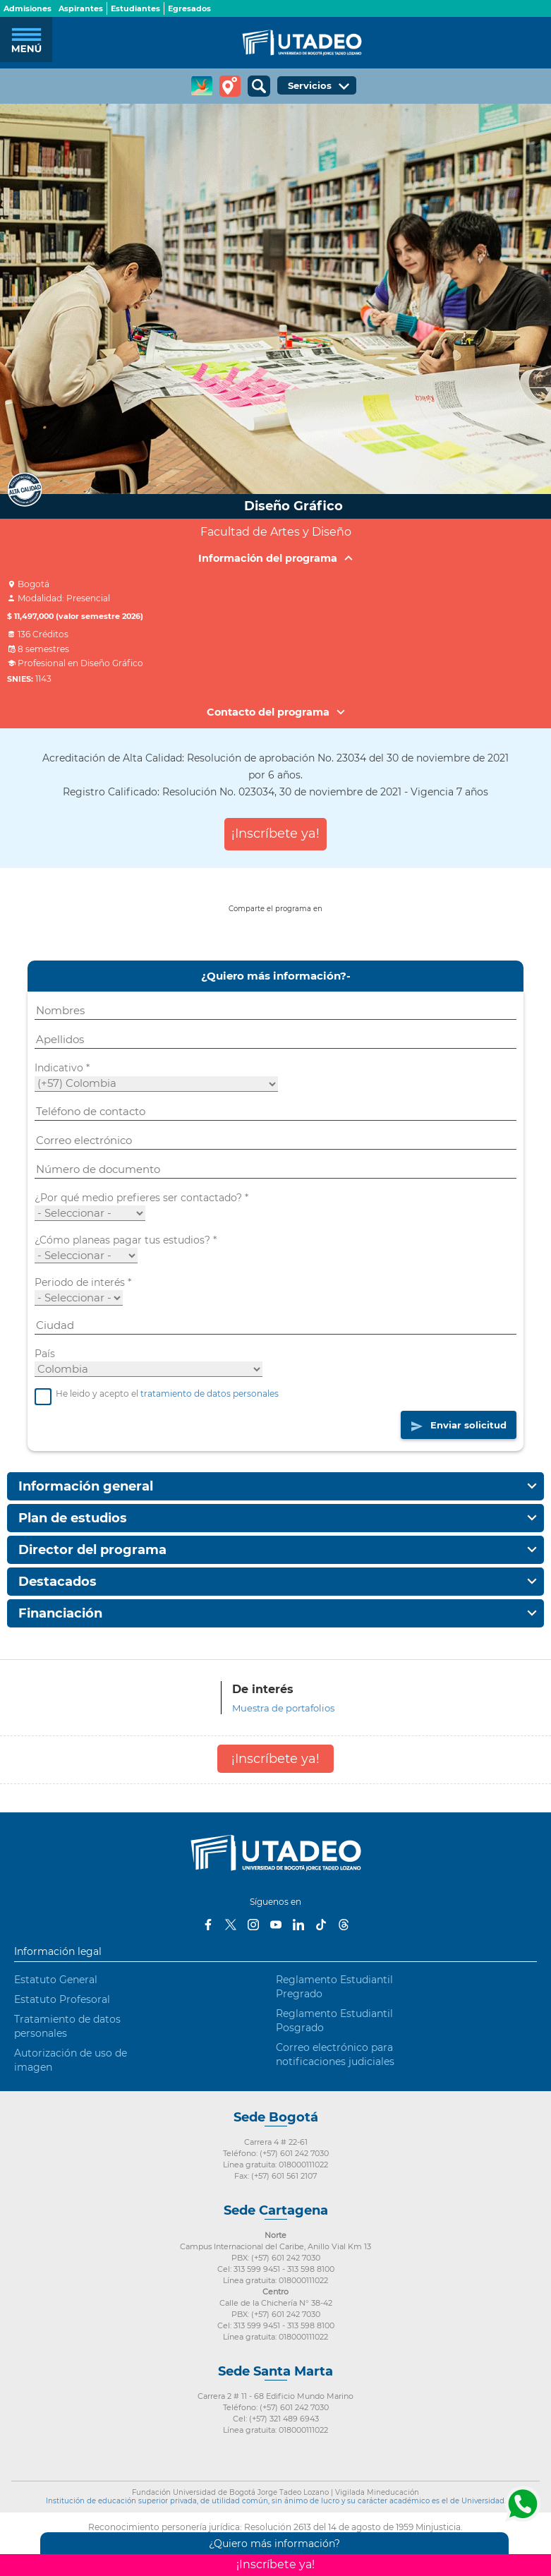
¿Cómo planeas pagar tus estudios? (126, 1240)
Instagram (253, 1924)
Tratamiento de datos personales (67, 2026)
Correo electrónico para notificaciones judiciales (335, 2054)
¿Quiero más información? (274, 2543)
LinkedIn (298, 1924)
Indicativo (62, 1067)
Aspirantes (81, 8)
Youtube (275, 1924)
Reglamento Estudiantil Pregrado (334, 1986)
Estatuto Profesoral (62, 1999)
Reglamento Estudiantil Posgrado (334, 2020)
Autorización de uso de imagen (70, 2060)
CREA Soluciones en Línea (201, 86)
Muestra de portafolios (283, 1708)
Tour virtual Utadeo (230, 86)
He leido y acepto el (157, 1394)
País (45, 1353)
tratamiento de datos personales (209, 1393)
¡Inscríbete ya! (275, 833)
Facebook (208, 1924)
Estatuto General (55, 1979)
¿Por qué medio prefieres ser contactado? (141, 1197)
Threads (343, 1924)
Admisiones (28, 8)
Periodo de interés (83, 1282)
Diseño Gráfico (293, 506)
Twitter (230, 1924)
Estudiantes (135, 8)
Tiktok (321, 1924)
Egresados (189, 8)
